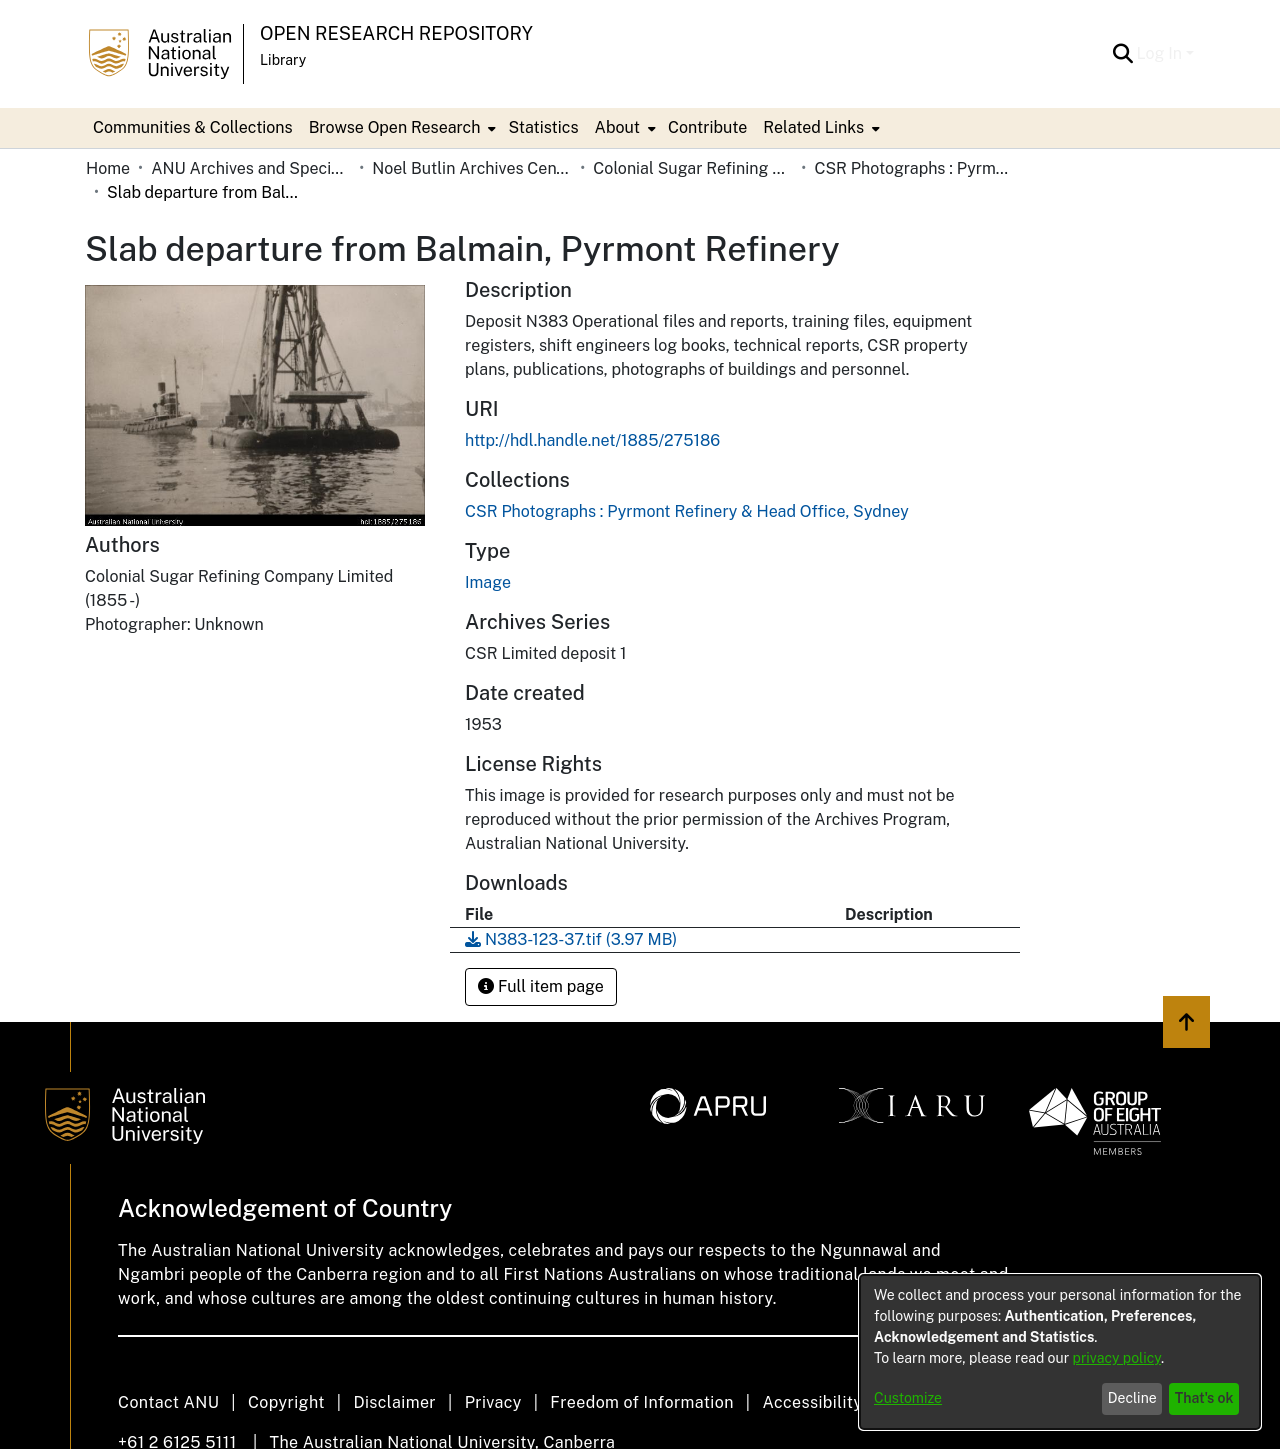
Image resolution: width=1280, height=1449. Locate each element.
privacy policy (1117, 1358)
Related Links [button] (813, 127)
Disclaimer (394, 1402)
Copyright (286, 1402)
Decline (1132, 1398)
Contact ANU (168, 1402)
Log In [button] (1161, 53)
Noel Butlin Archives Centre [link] (472, 168)
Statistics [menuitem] (543, 127)
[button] (1123, 54)
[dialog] (1060, 1352)
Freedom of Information (641, 1402)
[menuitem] (401, 128)
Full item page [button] (541, 986)
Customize (908, 1398)
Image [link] (488, 582)
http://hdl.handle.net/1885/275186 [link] (592, 440)
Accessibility (812, 1402)
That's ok (1204, 1398)
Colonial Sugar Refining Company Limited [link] (693, 168)
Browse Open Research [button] (395, 127)
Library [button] (283, 60)
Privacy (493, 1402)
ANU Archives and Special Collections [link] (251, 168)
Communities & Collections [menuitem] (193, 127)
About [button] (617, 127)
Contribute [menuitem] (707, 127)
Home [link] (108, 168)
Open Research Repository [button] (396, 33)
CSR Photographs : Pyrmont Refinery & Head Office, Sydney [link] (914, 168)
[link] (687, 511)
